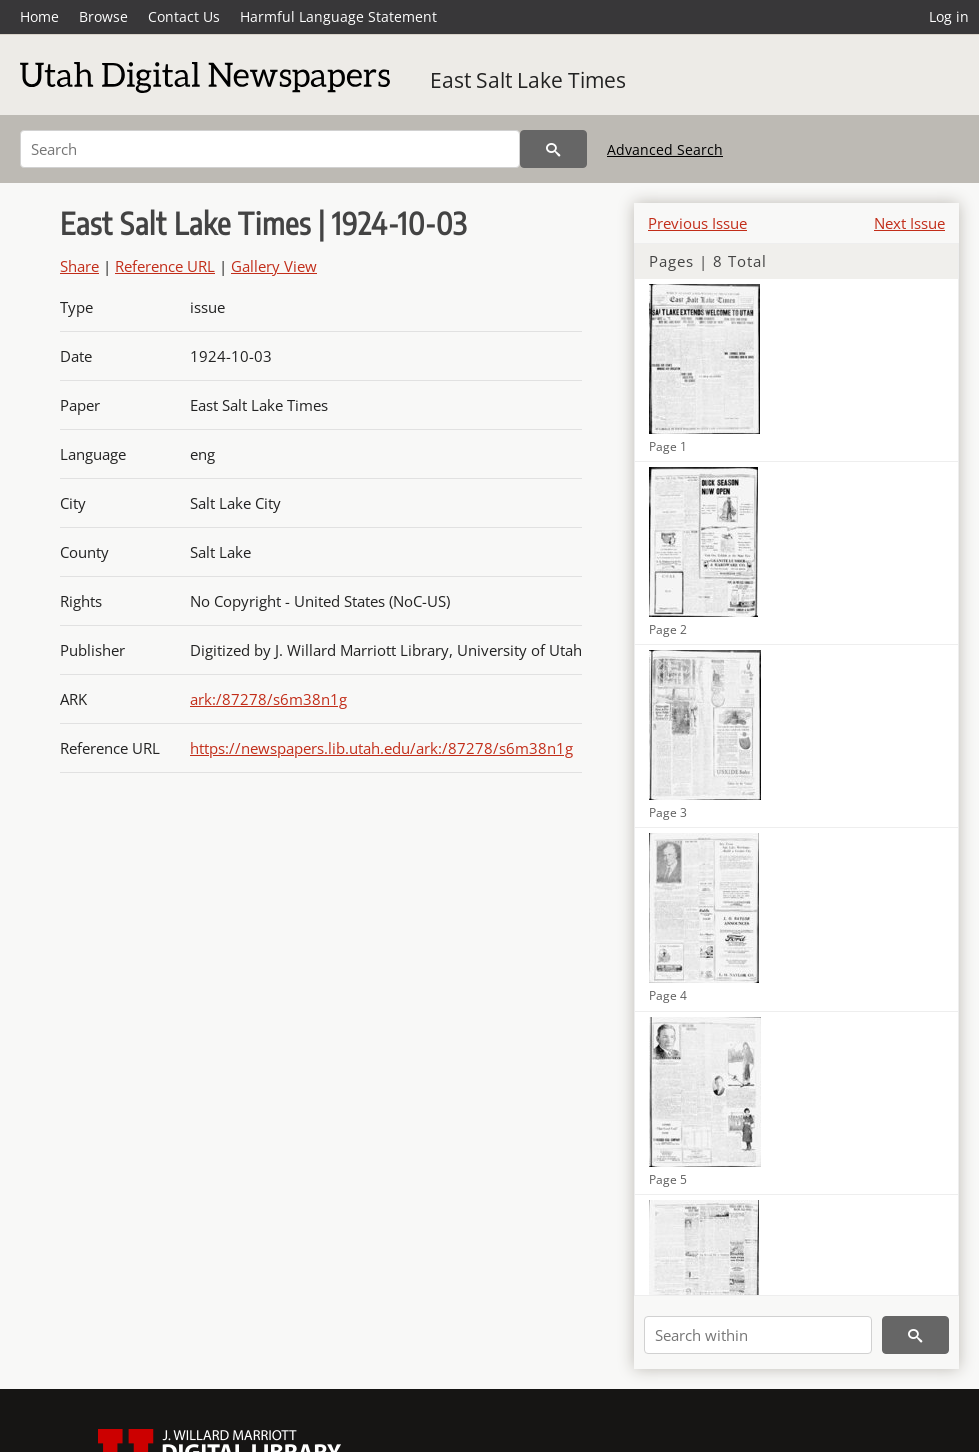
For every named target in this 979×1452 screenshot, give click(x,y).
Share (79, 266)
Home (39, 16)
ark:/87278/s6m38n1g (268, 699)
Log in (949, 16)
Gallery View (274, 266)
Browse (103, 16)
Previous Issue (697, 223)
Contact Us (184, 16)
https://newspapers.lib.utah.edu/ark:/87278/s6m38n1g (381, 748)
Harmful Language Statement (338, 16)
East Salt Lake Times (528, 80)
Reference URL (165, 266)
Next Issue (909, 223)
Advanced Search (665, 149)
